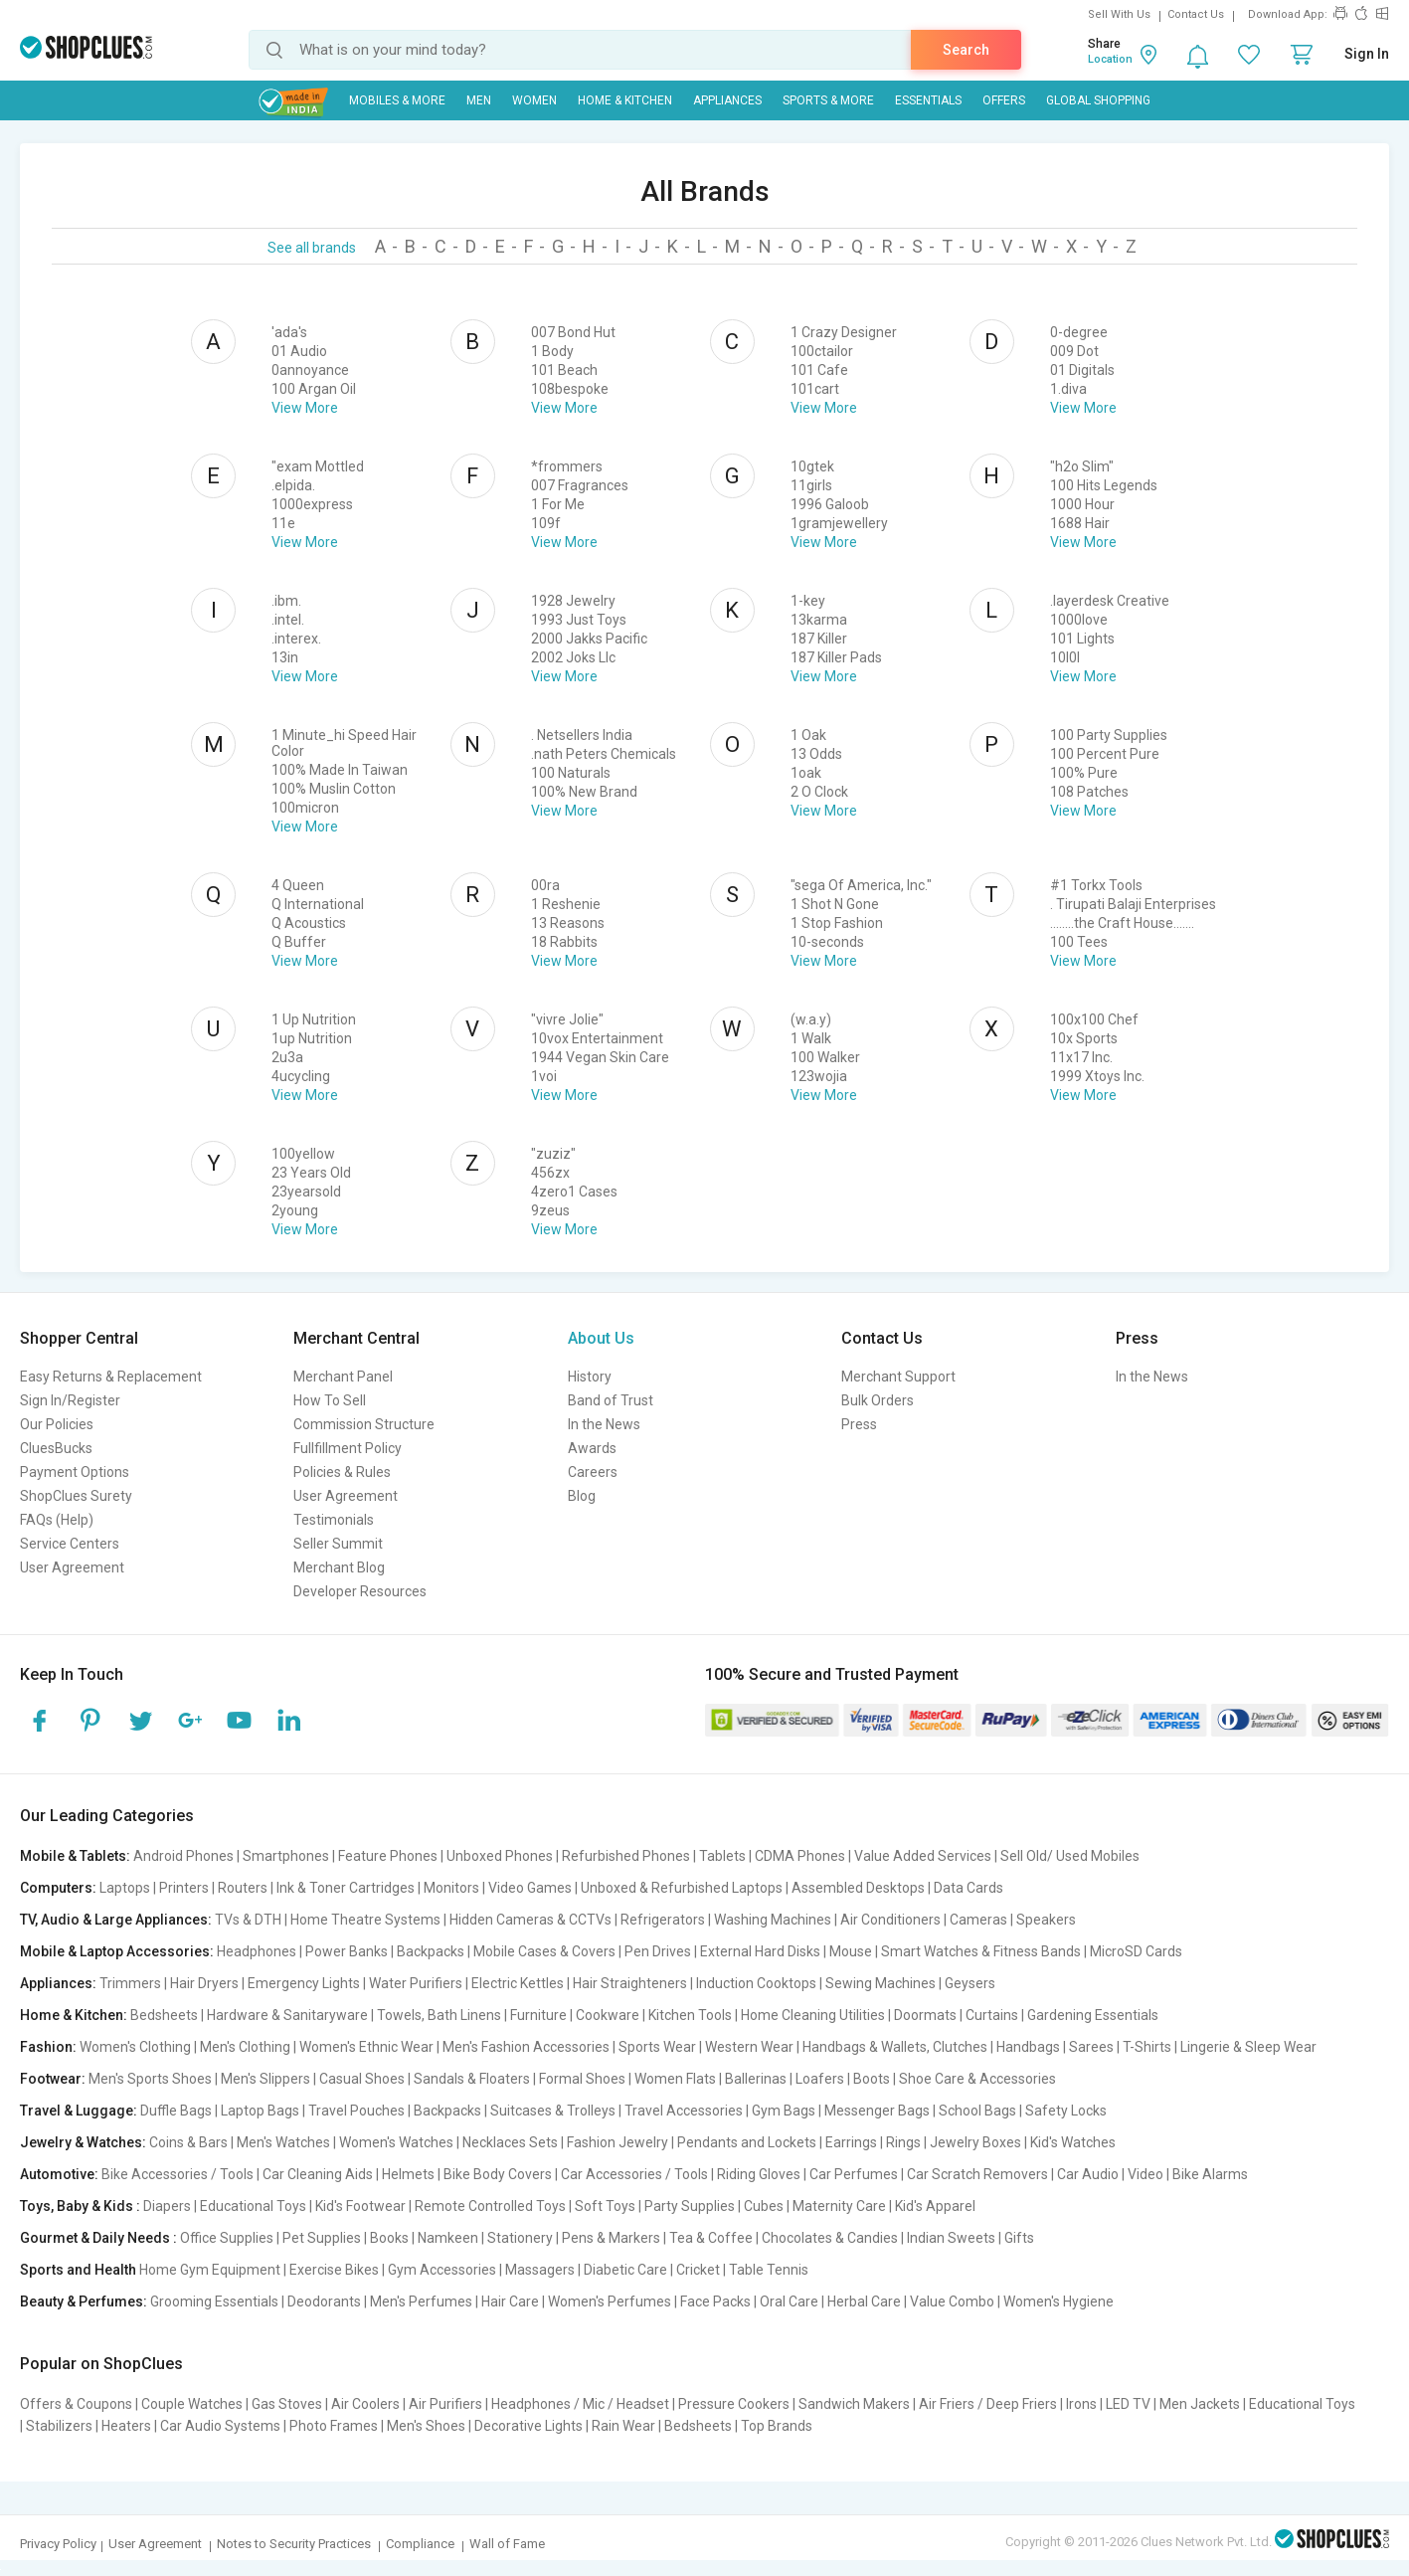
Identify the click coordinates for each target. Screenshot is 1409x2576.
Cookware (607, 2015)
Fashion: (48, 2047)
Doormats (925, 2015)
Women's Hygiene (1058, 2301)
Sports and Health (78, 2270)
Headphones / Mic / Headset (580, 2404)
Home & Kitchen (625, 100)
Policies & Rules (342, 1472)
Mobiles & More (397, 100)
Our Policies (56, 1424)
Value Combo (952, 2301)
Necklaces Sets (510, 2142)
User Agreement (72, 1567)
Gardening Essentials (1092, 2015)
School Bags (977, 2110)
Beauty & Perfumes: (83, 2301)
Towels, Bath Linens (439, 2015)
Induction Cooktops (756, 1983)
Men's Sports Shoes (150, 2079)
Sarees (1091, 2047)
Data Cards (968, 1888)
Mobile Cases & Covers (544, 1951)
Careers (592, 1472)
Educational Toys (253, 2206)
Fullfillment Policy (347, 1448)
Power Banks (346, 1951)
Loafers (819, 2079)
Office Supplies (226, 2238)
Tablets (722, 1856)
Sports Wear (657, 2047)
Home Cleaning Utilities (813, 2015)
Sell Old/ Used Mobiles (1070, 1856)
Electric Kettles (517, 1983)
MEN (478, 100)
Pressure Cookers (734, 2404)
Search (966, 50)
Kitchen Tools (690, 2015)
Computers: (58, 1888)
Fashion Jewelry (617, 2142)
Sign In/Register (70, 1400)
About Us (601, 1338)
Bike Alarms (1210, 2174)
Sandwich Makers (854, 2404)
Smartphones (286, 1856)
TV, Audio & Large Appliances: (116, 1920)
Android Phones (183, 1856)
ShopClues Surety (76, 1496)
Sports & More (828, 100)
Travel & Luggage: (78, 2110)
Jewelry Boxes (975, 2142)
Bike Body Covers (497, 2174)
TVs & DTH (248, 1920)
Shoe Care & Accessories (977, 2079)
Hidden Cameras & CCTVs (530, 1920)
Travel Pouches (356, 2110)
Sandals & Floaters (472, 2079)
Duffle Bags (176, 2110)
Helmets (408, 2174)
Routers (242, 1888)
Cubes (764, 2206)
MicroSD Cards (1136, 1951)
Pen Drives (657, 1951)
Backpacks (430, 1951)
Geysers (970, 1983)
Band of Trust (610, 1400)
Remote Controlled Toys (490, 2206)
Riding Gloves (758, 2174)
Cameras (978, 1920)
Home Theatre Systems (365, 1920)
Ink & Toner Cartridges (345, 1888)
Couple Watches (192, 2404)
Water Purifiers (415, 1983)
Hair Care (510, 2301)
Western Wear (749, 2047)
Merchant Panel (343, 1376)
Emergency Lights (304, 1983)
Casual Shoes (362, 2079)
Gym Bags (783, 2110)
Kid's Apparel (935, 2206)
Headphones (256, 1951)
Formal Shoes (582, 2079)
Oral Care (789, 2301)
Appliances (727, 100)
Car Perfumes (853, 2174)
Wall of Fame (507, 2543)
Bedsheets (164, 2015)
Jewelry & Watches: (83, 2142)
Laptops (124, 1888)
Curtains (992, 2015)
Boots (871, 2079)
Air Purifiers (445, 2404)
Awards (592, 1448)
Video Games (530, 1888)
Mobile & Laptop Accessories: (117, 1951)
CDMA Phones (800, 1856)
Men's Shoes (426, 2426)
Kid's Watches (1073, 2142)
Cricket (698, 2270)
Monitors (451, 1888)
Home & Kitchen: (73, 2015)
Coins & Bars (188, 2142)
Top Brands (776, 2426)
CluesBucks (56, 1448)
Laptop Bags (260, 2110)
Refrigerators (662, 1920)
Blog (582, 1496)
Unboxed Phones (499, 1856)
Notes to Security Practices (294, 2543)
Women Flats (675, 2079)
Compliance (420, 2543)
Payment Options (74, 1472)
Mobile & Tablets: (75, 1856)
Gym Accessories (442, 2270)
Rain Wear (623, 2426)
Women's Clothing (135, 2047)
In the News (604, 1424)
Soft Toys (605, 2206)
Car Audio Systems (220, 2426)
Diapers (167, 2206)
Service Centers (69, 1544)
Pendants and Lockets (746, 2142)
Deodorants (324, 2301)
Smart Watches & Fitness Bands (981, 1951)
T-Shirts (1147, 2047)
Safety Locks (1066, 2110)
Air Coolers (365, 2404)
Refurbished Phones (626, 1856)
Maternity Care (839, 2206)
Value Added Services (922, 1856)
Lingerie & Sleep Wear (1248, 2047)
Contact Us (1195, 14)
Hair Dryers (204, 1983)
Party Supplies (689, 2206)
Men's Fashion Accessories (526, 2047)
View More (304, 408)
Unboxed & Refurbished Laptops (682, 1888)
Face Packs (715, 2301)
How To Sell (329, 1400)
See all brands (311, 248)
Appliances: (58, 1983)
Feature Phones (388, 1856)
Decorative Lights (528, 2426)
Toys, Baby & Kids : (80, 2206)
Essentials (928, 100)
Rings (903, 2142)
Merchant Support (898, 1376)
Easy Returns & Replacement (111, 1376)
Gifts (1019, 2238)
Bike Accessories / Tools (177, 2174)
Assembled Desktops (858, 1888)
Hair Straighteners (630, 1983)
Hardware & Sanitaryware (287, 2015)
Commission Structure (364, 1424)
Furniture (538, 2015)
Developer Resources (360, 1591)
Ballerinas (756, 2079)
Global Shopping (1098, 100)
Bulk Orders (877, 1400)
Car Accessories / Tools (634, 2174)
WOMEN (534, 100)
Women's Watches (396, 2142)
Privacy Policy (58, 2543)
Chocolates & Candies (830, 2238)
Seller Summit (338, 1544)
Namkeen (448, 2238)
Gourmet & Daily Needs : (98, 2238)
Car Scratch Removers (977, 2174)
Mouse (850, 1951)
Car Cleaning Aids (318, 2174)
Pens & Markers (611, 2238)
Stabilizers (59, 2426)
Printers (184, 1888)
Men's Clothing (245, 2047)
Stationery (520, 2238)
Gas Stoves (287, 2404)
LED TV (1128, 2404)
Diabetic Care (625, 2270)
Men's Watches (283, 2142)
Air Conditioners (890, 1920)
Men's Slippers (265, 2079)
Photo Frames (333, 2426)
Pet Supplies (321, 2238)
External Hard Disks (760, 1951)
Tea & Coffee (711, 2238)
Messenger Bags (877, 2110)
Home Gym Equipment (209, 2270)
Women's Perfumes (609, 2301)
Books (389, 2238)
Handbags (1028, 2047)
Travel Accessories (683, 2110)
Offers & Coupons (76, 2404)
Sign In (1366, 54)
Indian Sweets (951, 2238)
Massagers (540, 2270)
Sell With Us (1119, 14)
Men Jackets (1199, 2404)
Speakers (1046, 1920)
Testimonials (333, 1520)
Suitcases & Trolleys (553, 2110)
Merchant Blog (339, 1567)
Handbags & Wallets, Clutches (894, 2047)
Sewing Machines (880, 1983)
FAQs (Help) (56, 1520)
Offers (1003, 100)
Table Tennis (768, 2270)
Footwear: (53, 2079)
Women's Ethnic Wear (366, 2047)
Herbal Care (864, 2301)
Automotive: (59, 2174)
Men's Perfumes (421, 2301)
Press (859, 1424)
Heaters (126, 2426)
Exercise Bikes (334, 2270)
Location (1110, 59)
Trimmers (130, 1983)
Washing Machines (772, 1920)
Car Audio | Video (1110, 2174)
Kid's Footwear (360, 2206)
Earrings (851, 2142)
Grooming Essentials (214, 2301)
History (590, 1376)
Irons (1081, 2404)
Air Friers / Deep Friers (988, 2404)
